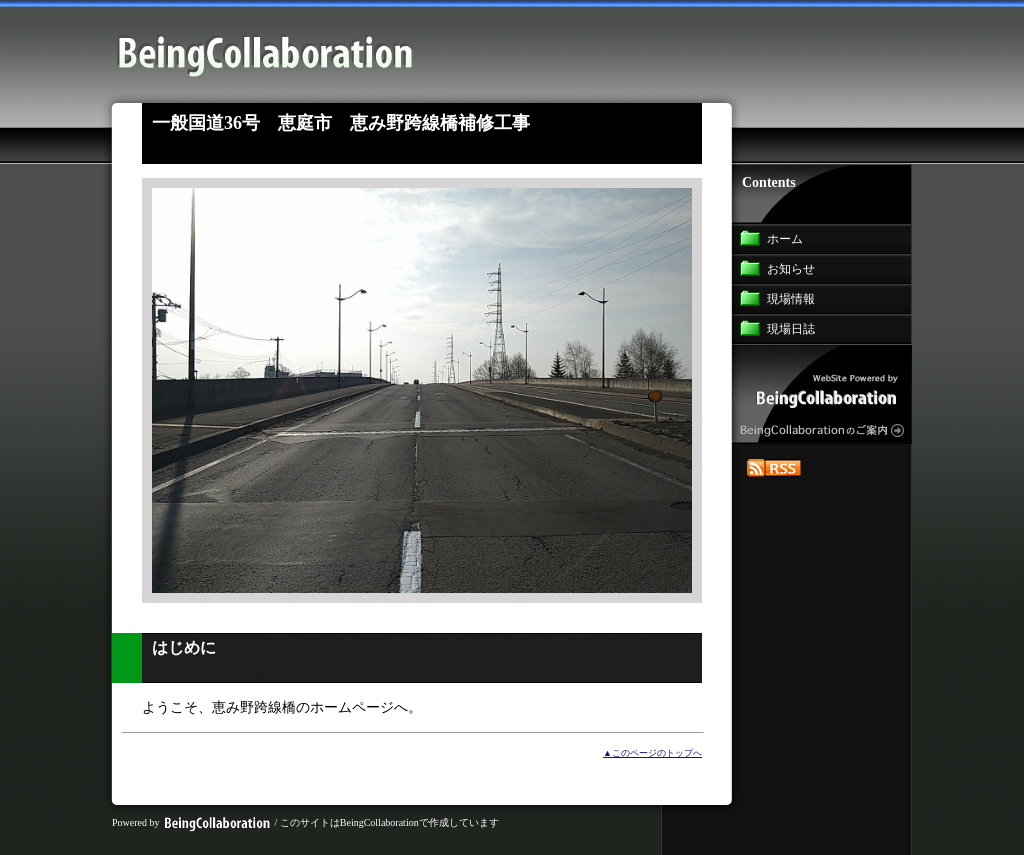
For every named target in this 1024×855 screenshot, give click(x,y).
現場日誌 (791, 329)
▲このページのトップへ (652, 753)
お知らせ (791, 269)
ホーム (785, 239)
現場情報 (791, 299)
